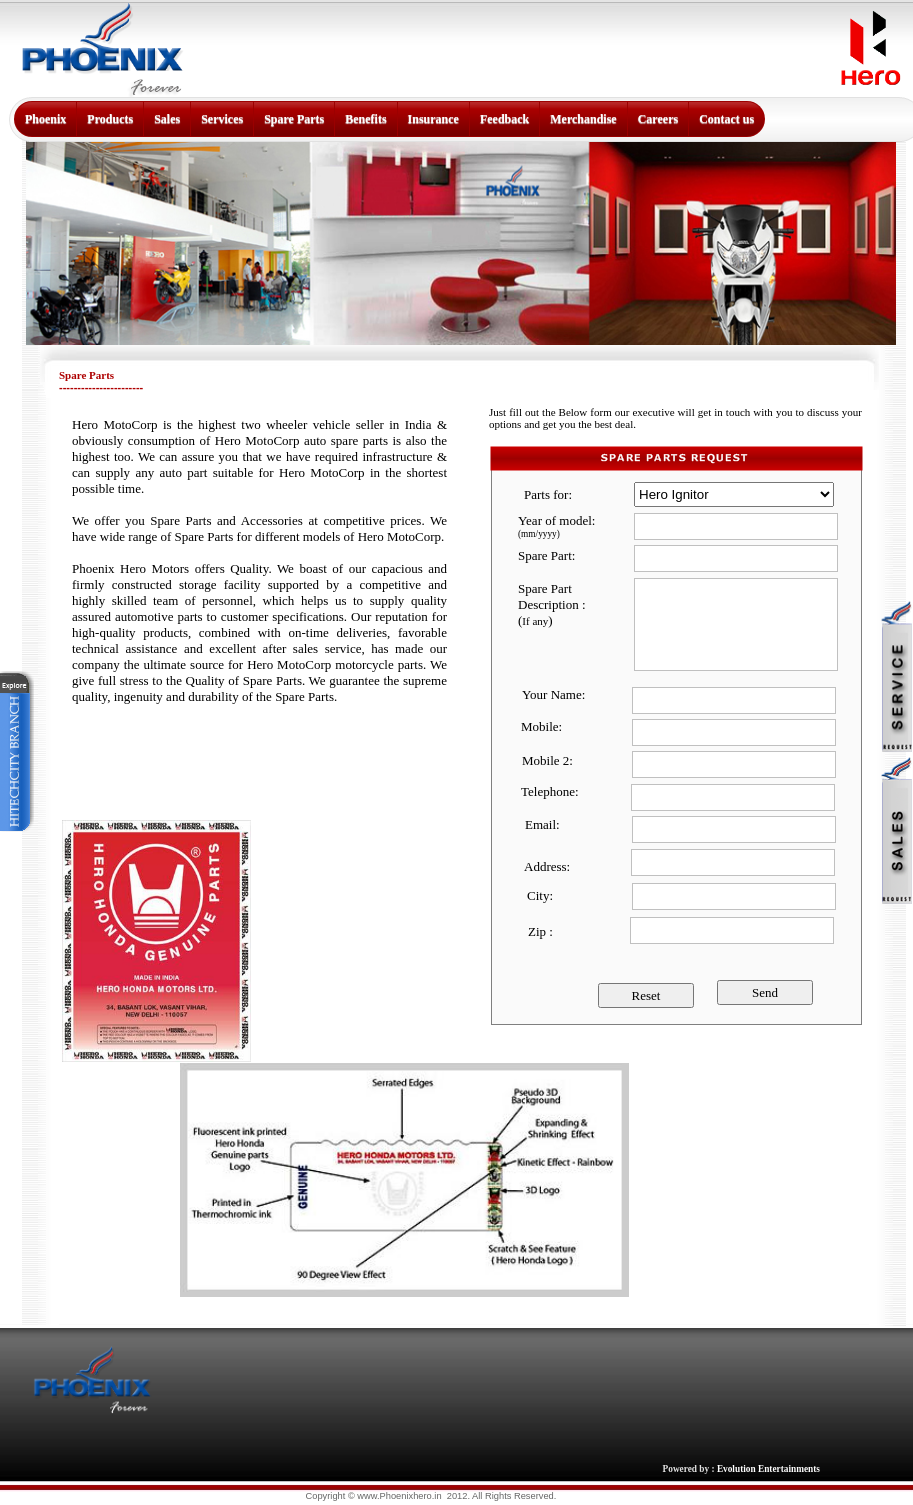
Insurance (433, 119)
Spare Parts (294, 119)
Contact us (726, 119)
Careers (658, 119)
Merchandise (583, 119)
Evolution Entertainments (768, 1469)
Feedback (504, 119)
